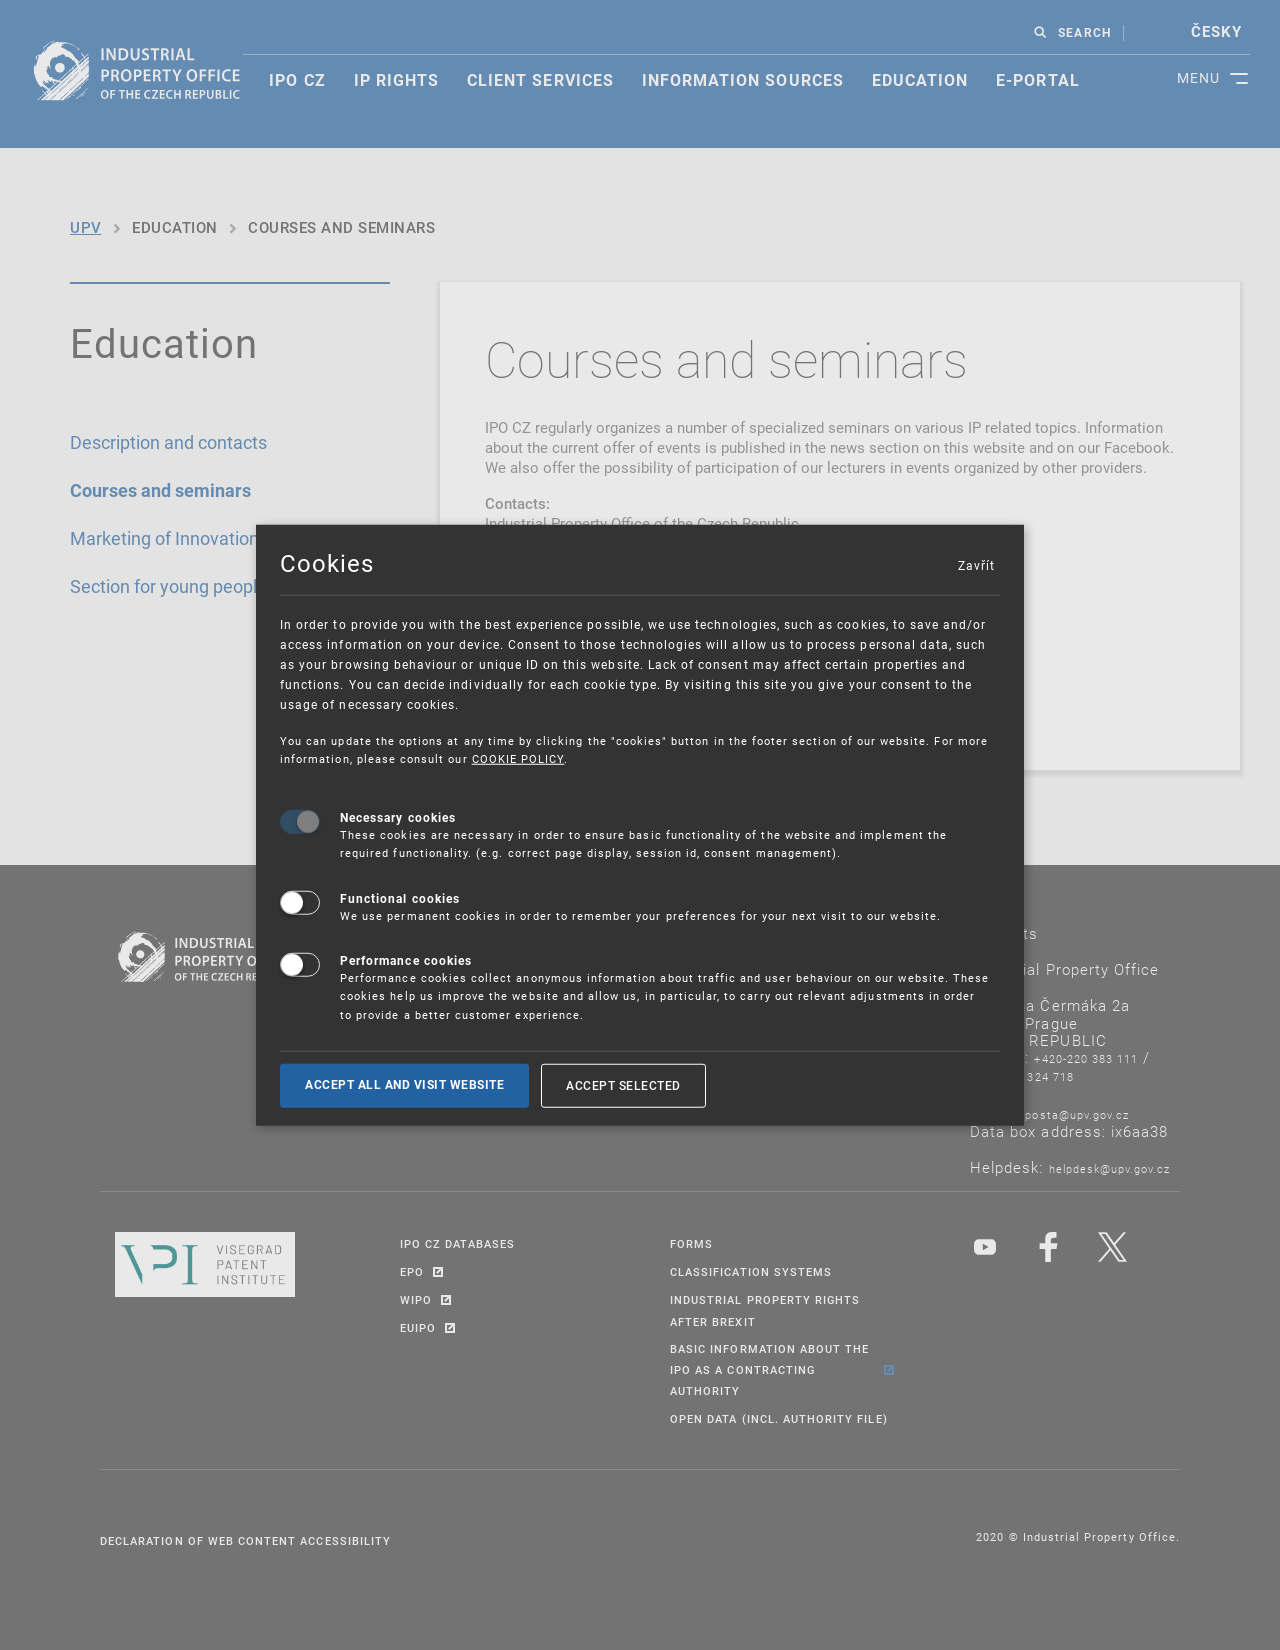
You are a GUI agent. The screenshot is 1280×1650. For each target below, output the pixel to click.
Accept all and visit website (404, 1085)
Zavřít (976, 565)
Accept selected (623, 1085)
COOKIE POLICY (518, 758)
